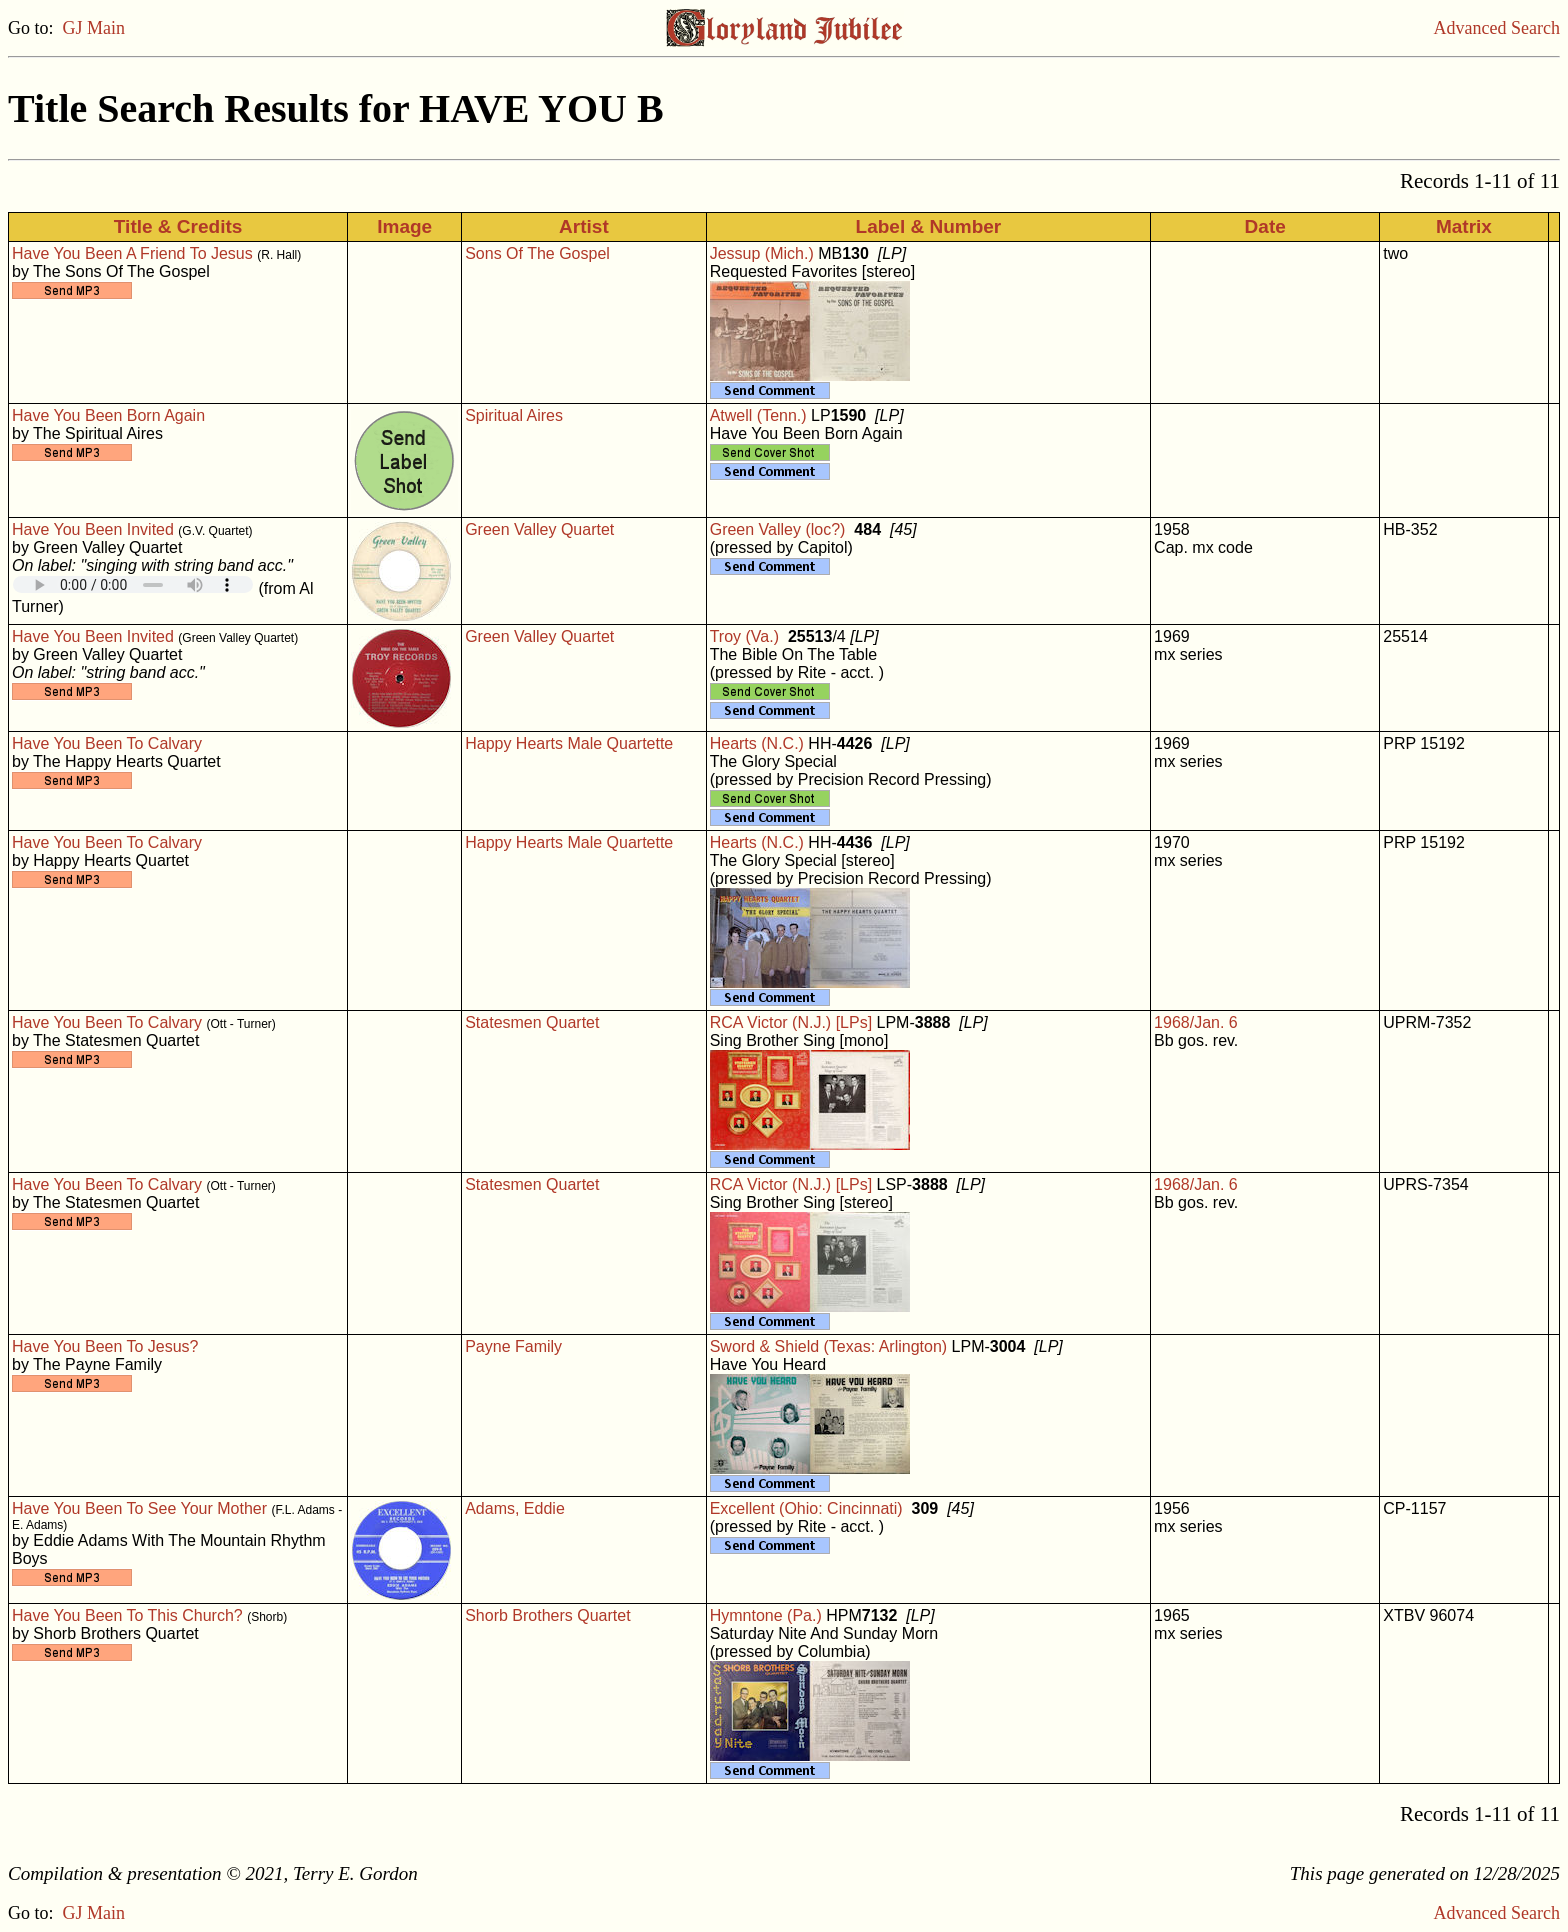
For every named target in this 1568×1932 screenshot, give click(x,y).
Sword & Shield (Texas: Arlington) (828, 1346)
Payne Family (513, 1346)
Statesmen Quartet (532, 1022)
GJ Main (94, 28)
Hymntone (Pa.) (766, 1615)
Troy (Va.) (744, 636)
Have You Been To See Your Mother (139, 1508)
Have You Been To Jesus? (105, 1346)
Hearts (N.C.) (757, 743)
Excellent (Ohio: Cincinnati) (806, 1508)
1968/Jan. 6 (1196, 1022)
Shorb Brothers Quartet (547, 1615)
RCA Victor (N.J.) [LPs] (791, 1022)
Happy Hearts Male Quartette (569, 743)
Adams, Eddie (515, 1508)
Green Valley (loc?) (778, 529)
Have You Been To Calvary (107, 743)
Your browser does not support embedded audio (133, 584)
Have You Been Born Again (108, 415)
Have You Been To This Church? (127, 1615)
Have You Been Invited (93, 529)
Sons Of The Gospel (537, 253)
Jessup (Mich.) (762, 253)
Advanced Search (1497, 28)
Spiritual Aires (514, 415)
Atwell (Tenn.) (758, 415)
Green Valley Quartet (539, 529)
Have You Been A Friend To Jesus (132, 253)
